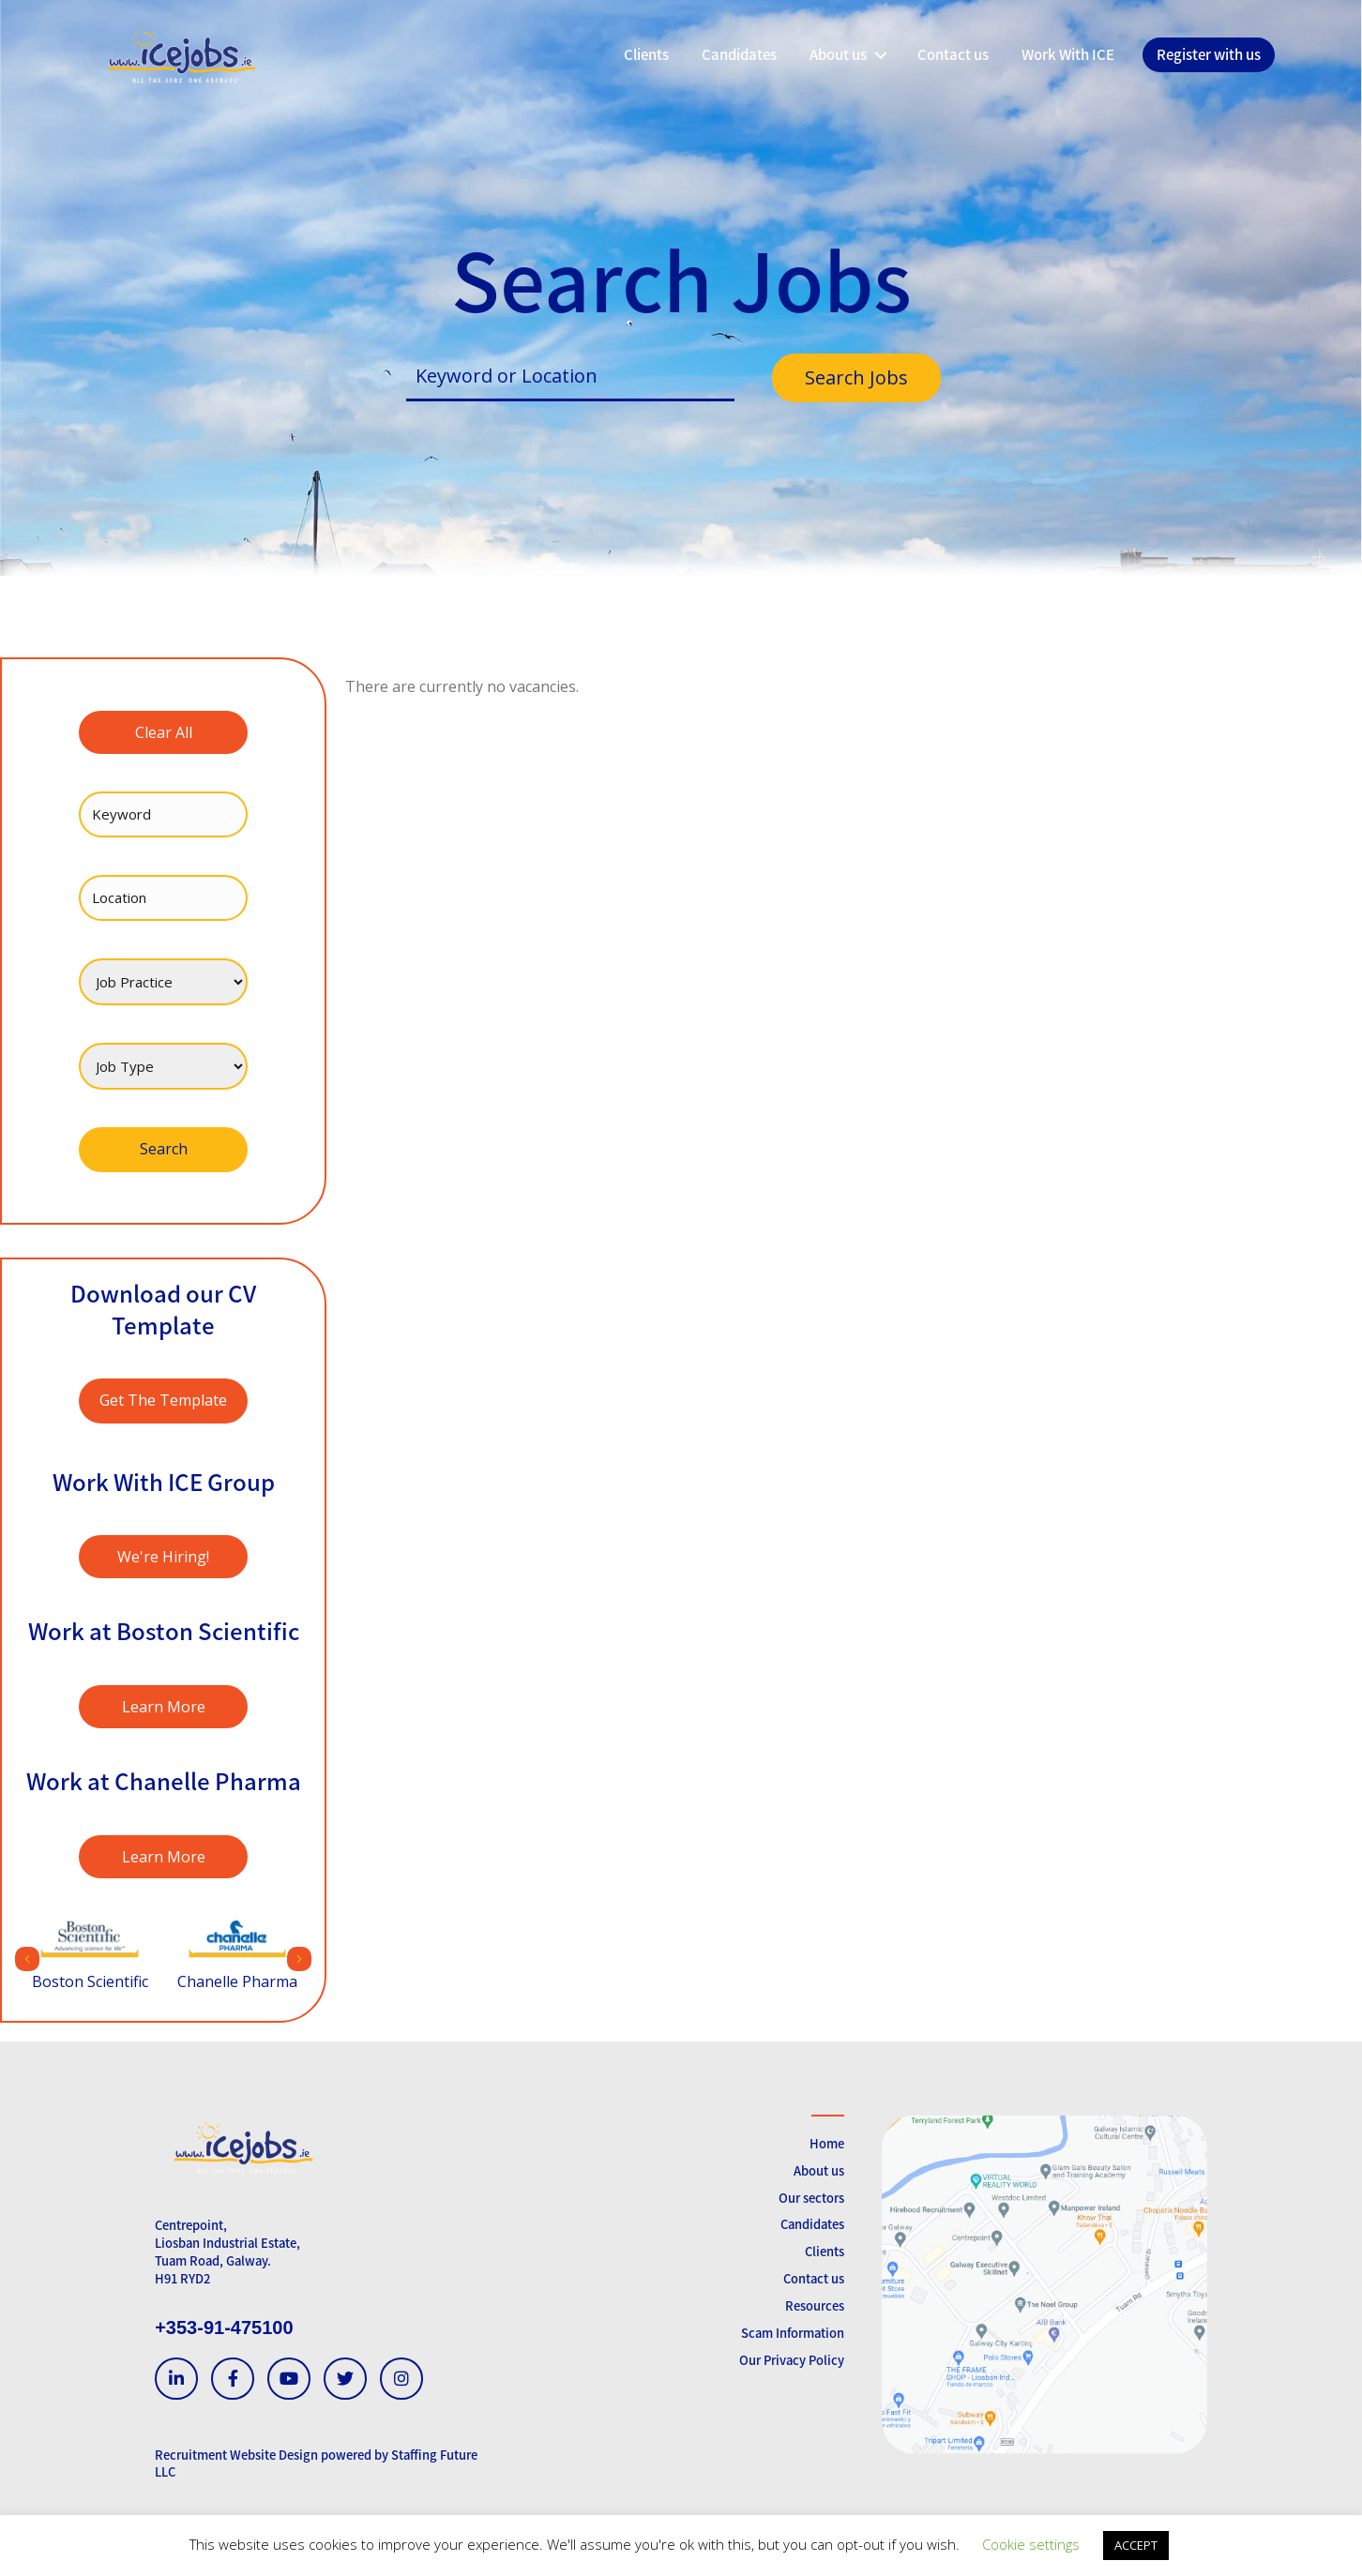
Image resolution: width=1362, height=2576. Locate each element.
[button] (880, 55)
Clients (824, 2251)
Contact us (813, 2278)
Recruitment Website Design (236, 2454)
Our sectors (811, 2198)
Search (164, 1148)
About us (819, 2170)
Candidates (812, 2224)
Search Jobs (856, 377)
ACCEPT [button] (1136, 2545)
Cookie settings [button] (1031, 2544)
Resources (814, 2305)
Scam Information (792, 2333)
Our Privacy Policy (791, 2360)
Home (827, 2143)
